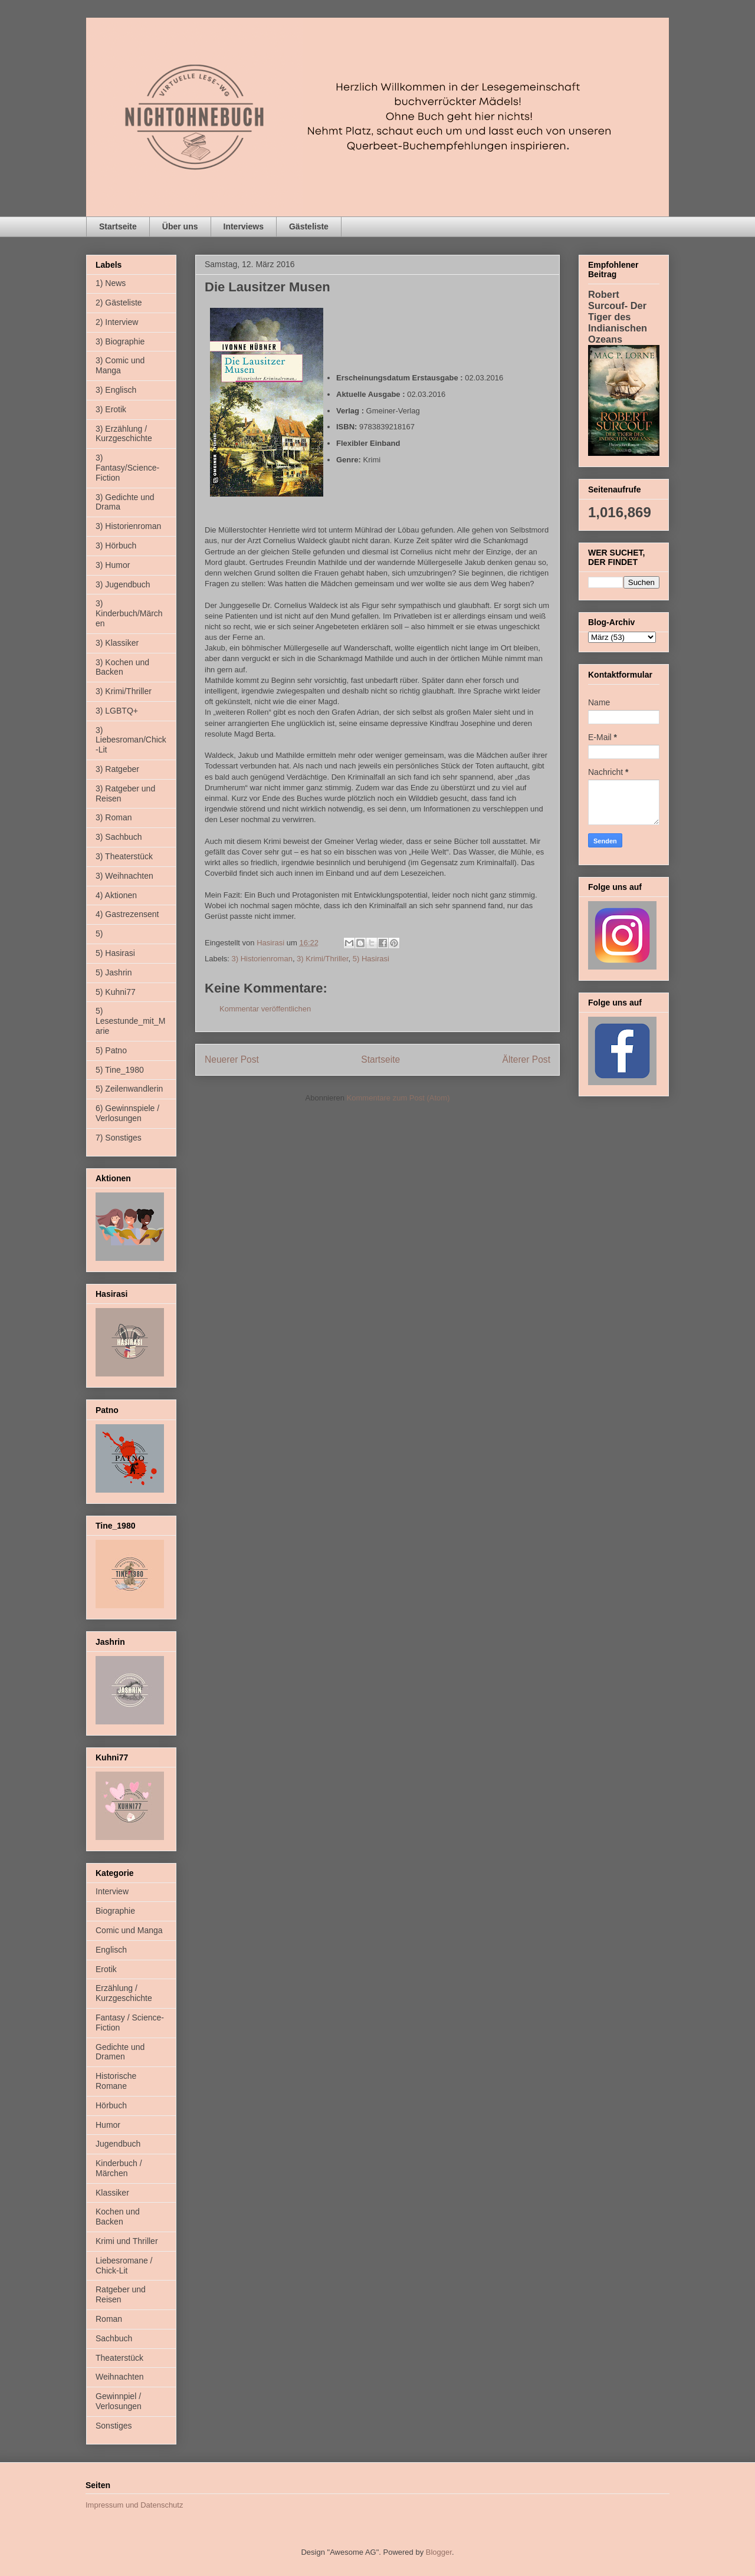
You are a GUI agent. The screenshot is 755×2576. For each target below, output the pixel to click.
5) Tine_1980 (120, 1070)
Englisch (111, 1949)
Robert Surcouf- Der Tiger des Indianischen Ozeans (617, 316)
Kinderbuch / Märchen (119, 2168)
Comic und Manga (129, 1930)
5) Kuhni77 (116, 992)
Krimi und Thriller (127, 2241)
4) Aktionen (116, 895)
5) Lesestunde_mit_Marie (130, 1021)
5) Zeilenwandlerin (129, 1088)
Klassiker (112, 2192)
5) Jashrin (114, 972)
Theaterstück (119, 2358)
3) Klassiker (117, 643)
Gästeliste (309, 226)
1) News (111, 283)
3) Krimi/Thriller (322, 958)
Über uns (180, 226)
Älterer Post (526, 1059)
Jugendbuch (118, 2143)
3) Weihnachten (124, 875)
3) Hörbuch (116, 545)
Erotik (106, 1969)
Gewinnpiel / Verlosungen (119, 2401)
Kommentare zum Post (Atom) (398, 1097)
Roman (109, 2319)
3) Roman (114, 817)
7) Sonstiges (119, 1137)
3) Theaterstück (124, 856)
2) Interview (117, 322)
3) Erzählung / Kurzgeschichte (124, 433)
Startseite (118, 226)
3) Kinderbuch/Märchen (129, 613)
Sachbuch (114, 2338)
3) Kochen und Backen (122, 667)
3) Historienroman (262, 958)
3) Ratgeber (117, 769)
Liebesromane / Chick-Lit (124, 2265)
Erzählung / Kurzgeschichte (124, 1993)
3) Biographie (120, 341)
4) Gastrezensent (127, 914)
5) (99, 933)
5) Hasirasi (371, 958)
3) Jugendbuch (123, 584)
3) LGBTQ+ (117, 710)
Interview (112, 1891)
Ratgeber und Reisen (121, 2294)
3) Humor (113, 565)
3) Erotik (111, 409)
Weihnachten (119, 2376)
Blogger (439, 2552)
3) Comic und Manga (120, 365)
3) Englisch (116, 390)
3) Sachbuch (119, 837)
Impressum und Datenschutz (134, 2505)
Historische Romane (116, 2081)
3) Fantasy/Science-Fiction (127, 467)
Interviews (244, 226)
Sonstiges (114, 2425)
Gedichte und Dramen (120, 2052)
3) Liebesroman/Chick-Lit (131, 740)
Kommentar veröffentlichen (265, 1008)
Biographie (115, 1910)
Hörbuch (111, 2105)
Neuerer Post (232, 1059)
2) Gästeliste (119, 302)
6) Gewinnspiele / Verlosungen (127, 1113)
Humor (108, 2125)
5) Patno (111, 1050)
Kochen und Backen (118, 2216)
